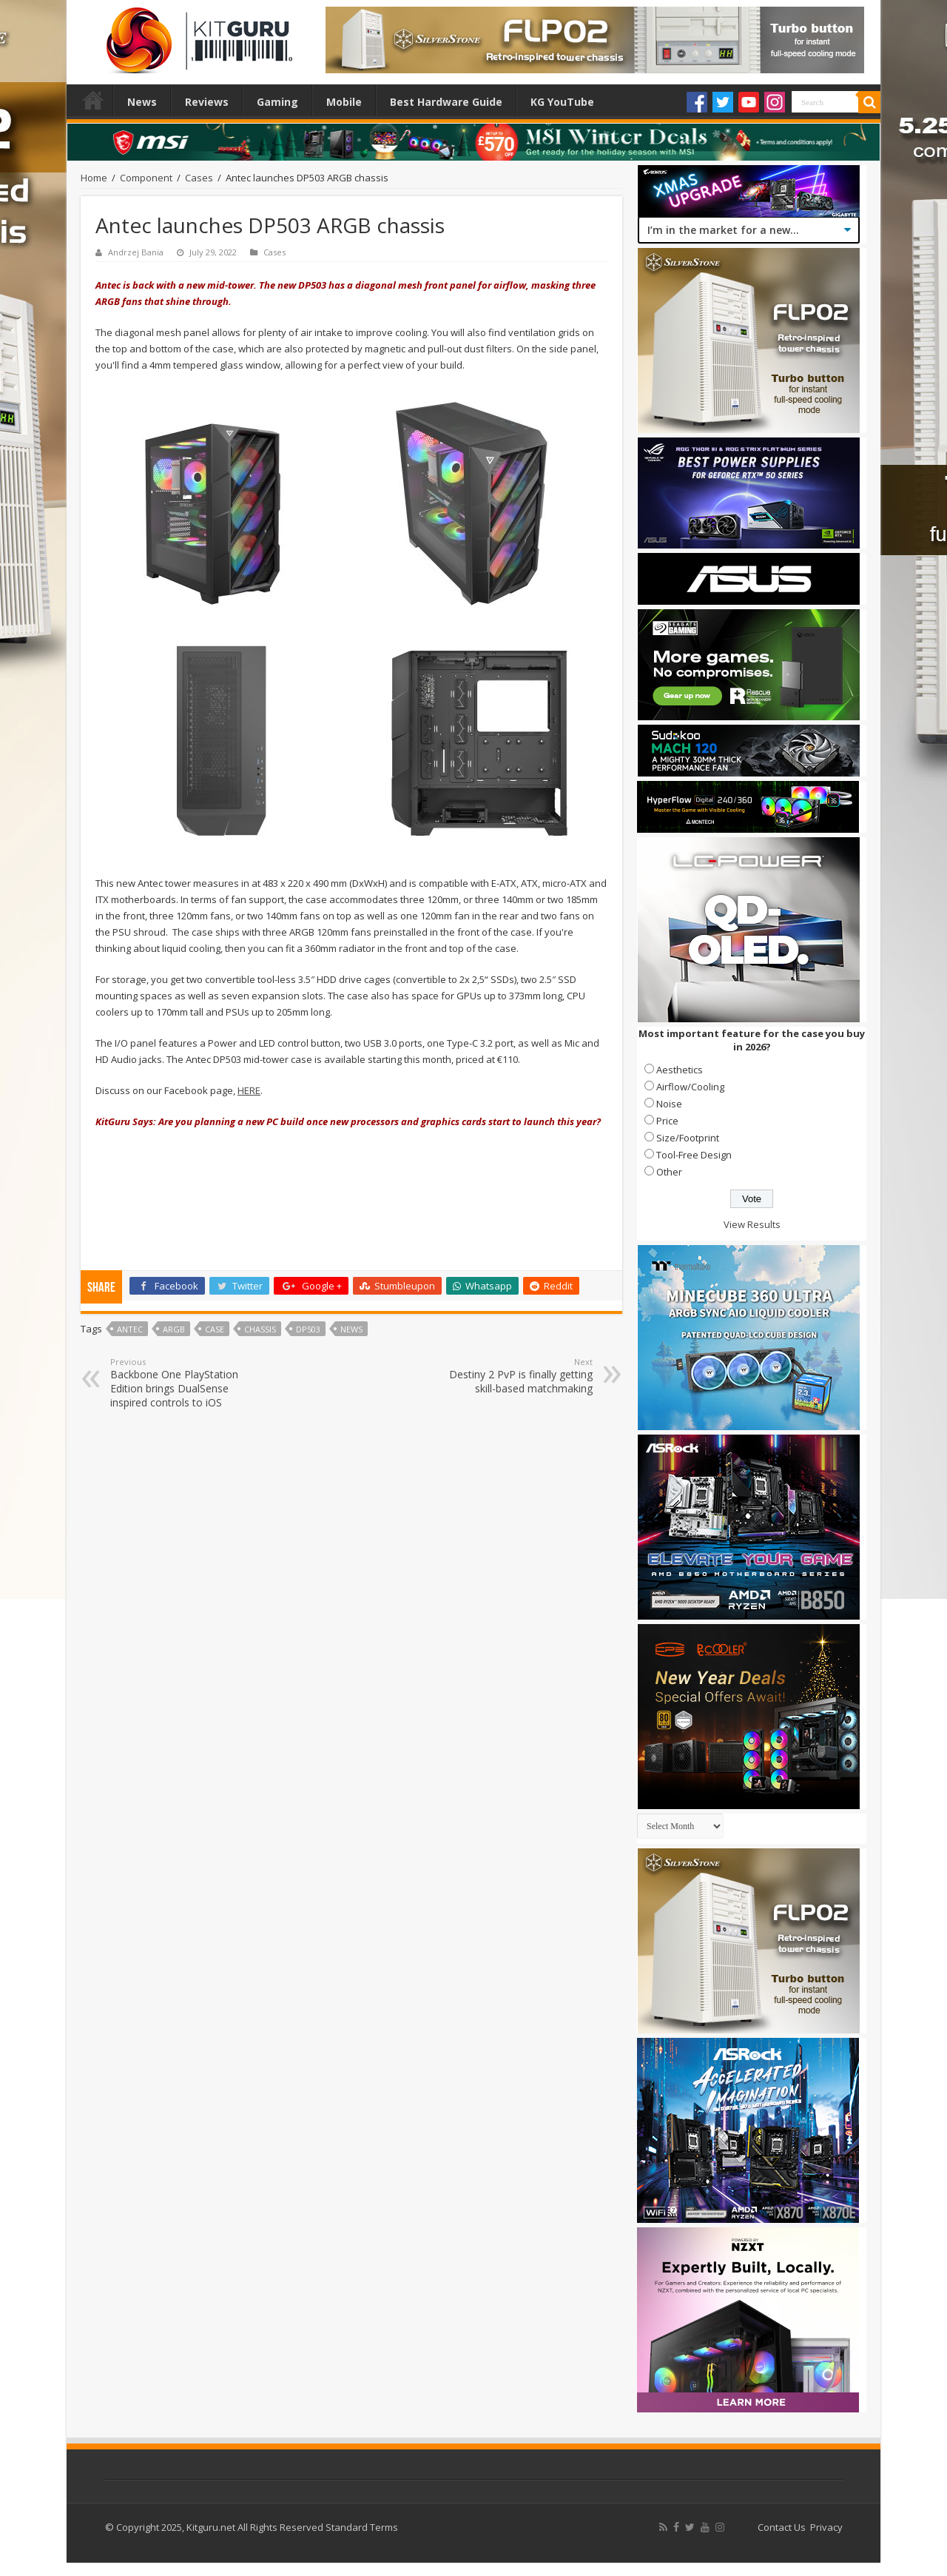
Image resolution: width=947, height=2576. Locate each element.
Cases (199, 177)
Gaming (277, 102)
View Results (752, 1224)
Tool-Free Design (694, 1154)
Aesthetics (679, 1069)
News (142, 102)
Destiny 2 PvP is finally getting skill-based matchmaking (517, 1375)
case (214, 1329)
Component (146, 177)
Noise (669, 1103)
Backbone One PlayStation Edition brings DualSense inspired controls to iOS (186, 1382)
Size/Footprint (687, 1137)
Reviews (207, 102)
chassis (260, 1329)
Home (93, 99)
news (351, 1329)
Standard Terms (362, 2527)
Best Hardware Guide (446, 102)
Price (667, 1120)
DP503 (308, 1329)
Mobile (344, 102)
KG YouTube (562, 102)
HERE (248, 1090)
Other (669, 1171)
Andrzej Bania (136, 252)
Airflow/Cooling (690, 1086)
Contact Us (782, 2527)
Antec (130, 1329)
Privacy (826, 2527)
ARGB (174, 1329)
